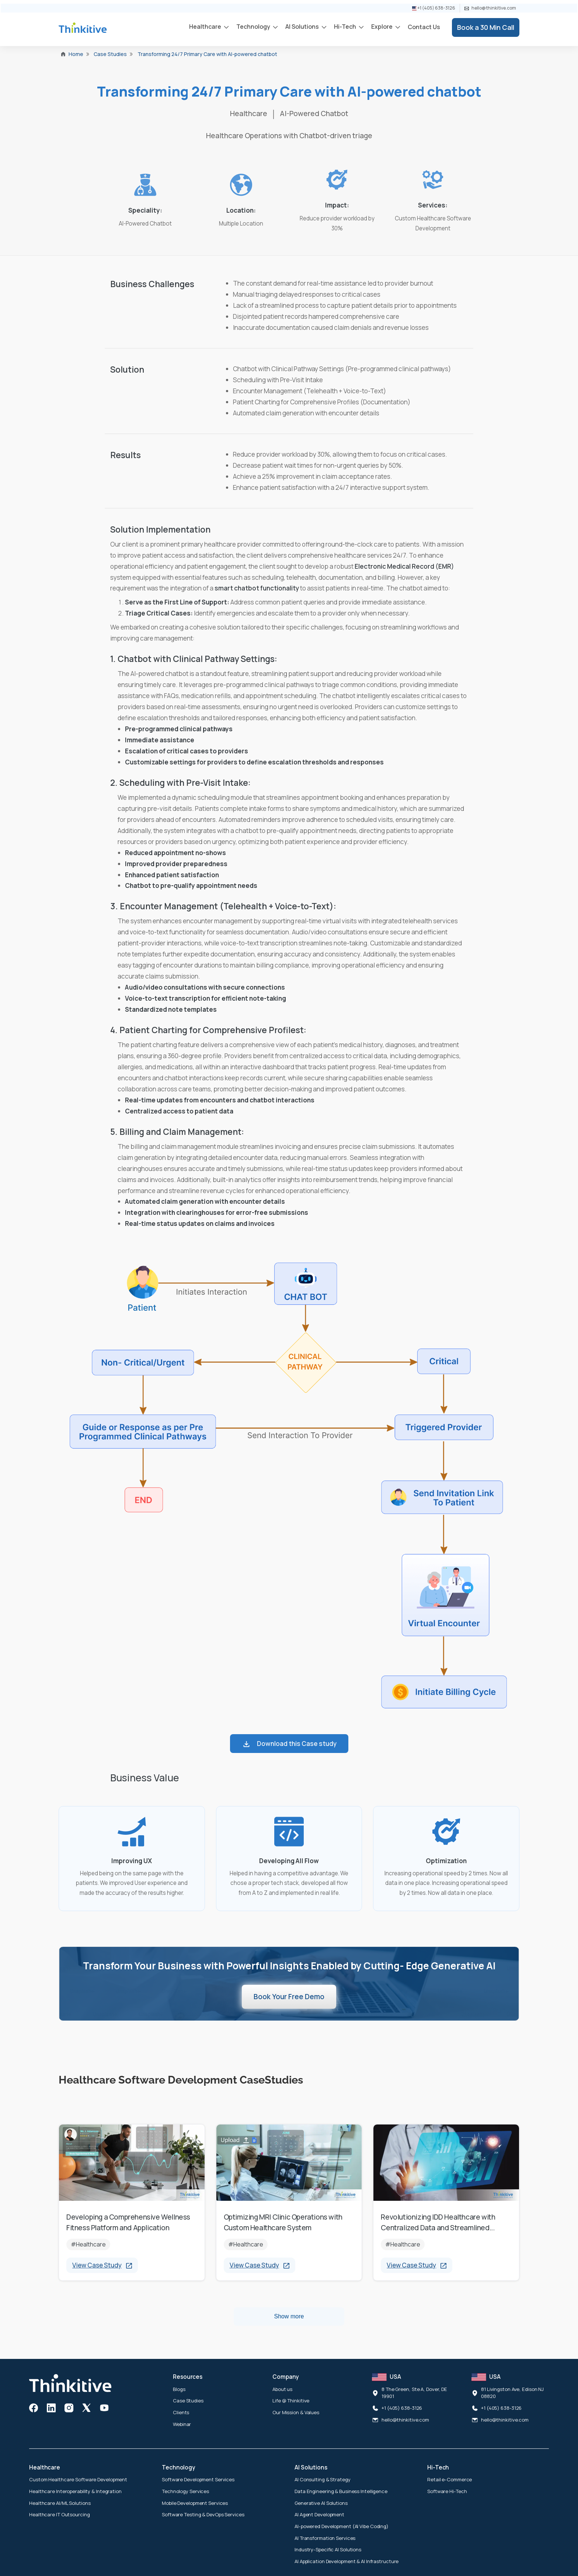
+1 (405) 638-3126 (433, 8)
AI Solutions (302, 26)
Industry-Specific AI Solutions (328, 2549)
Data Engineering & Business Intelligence (341, 2491)
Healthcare (205, 26)
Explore (382, 26)
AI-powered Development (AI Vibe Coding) (342, 2526)
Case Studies (188, 2400)
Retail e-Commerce (449, 2479)
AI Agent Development (319, 2514)
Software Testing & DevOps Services (203, 2514)
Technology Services (185, 2491)
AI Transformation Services (325, 2538)
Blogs (179, 2389)
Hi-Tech (345, 26)
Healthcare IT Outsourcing (59, 2514)
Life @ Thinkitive (290, 2400)
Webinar (182, 2424)
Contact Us (424, 27)
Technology (253, 26)
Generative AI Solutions (321, 2503)
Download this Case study (289, 1744)
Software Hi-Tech (447, 2491)
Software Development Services (198, 2479)
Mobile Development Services (195, 2503)
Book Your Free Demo (289, 1996)
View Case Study (102, 2265)
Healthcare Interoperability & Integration (75, 2491)
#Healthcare (88, 2244)
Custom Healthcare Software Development (78, 2479)
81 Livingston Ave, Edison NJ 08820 (512, 2393)
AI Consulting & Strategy (323, 2479)
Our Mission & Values (295, 2412)
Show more (289, 2316)
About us (282, 2389)
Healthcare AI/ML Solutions (59, 2503)
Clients (181, 2412)
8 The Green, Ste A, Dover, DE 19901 (414, 2393)
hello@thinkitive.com (490, 8)
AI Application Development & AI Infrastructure (346, 2561)
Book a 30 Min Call (485, 27)
